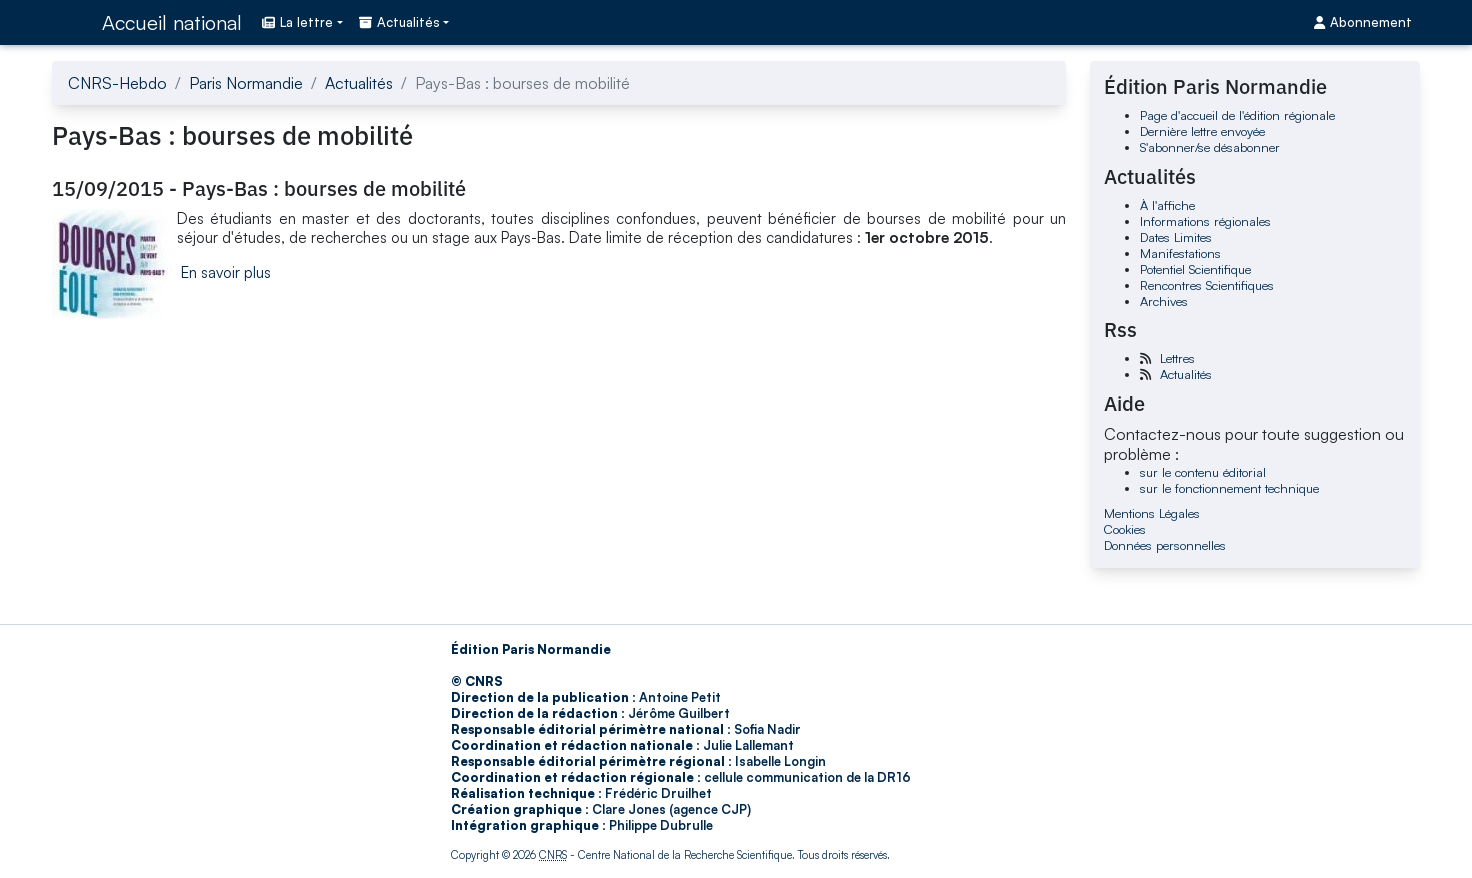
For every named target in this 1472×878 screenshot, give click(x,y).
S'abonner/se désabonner (1210, 147)
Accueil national (172, 22)
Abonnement (1363, 22)
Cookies (1125, 529)
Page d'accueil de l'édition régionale (1237, 115)
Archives (1164, 301)
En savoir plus (226, 272)
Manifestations (1180, 253)
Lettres (1177, 358)
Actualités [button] (399, 22)
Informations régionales (1205, 221)
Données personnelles (1165, 545)
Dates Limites (1176, 237)
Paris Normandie (246, 83)
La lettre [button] (297, 22)
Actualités (359, 83)
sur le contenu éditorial (1203, 472)
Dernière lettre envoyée (1202, 131)
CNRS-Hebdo (117, 83)
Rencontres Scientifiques (1207, 285)
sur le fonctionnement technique (1229, 488)
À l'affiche (1167, 205)
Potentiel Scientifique (1195, 269)
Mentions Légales (1152, 513)
